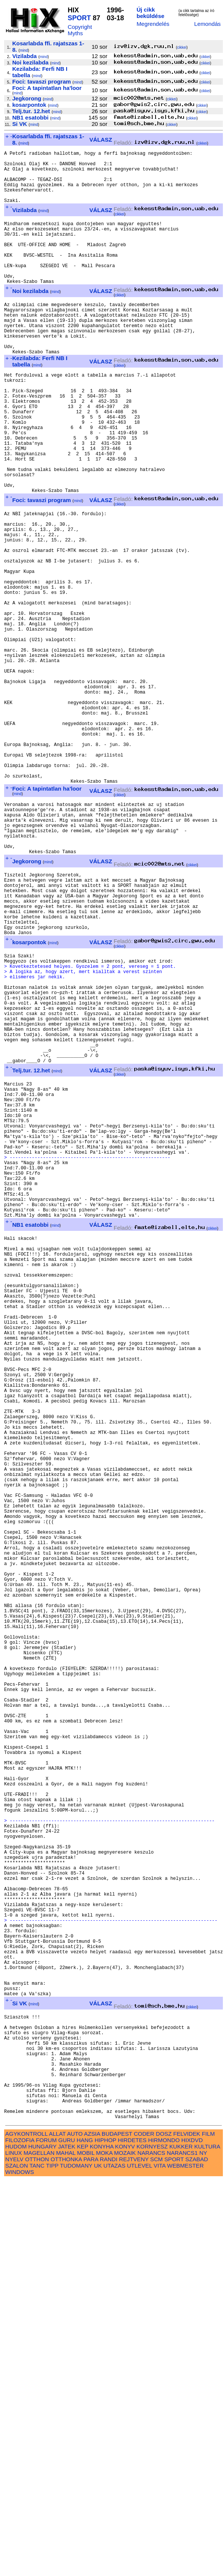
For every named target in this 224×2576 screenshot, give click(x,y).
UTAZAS (115, 2561)
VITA (160, 2561)
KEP (82, 2542)
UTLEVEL (139, 2561)
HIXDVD (192, 2536)
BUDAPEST (117, 2529)
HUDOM (16, 2542)
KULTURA (207, 2542)
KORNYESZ (152, 2542)
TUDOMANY (76, 2561)
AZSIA (92, 2529)
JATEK (66, 2542)
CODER (144, 2529)
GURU (66, 2536)
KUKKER (181, 2542)
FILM (208, 2529)
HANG (85, 2536)
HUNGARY (42, 2542)
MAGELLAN (39, 2548)
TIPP (52, 2561)
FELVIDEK (186, 2529)
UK (98, 2561)
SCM (156, 2555)
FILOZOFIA (19, 2536)
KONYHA (101, 2542)
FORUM (46, 2536)
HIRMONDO (163, 2536)
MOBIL (86, 2548)
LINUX (13, 2548)
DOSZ (164, 2529)
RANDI (108, 2555)
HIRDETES (132, 2536)
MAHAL (66, 2548)
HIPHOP (105, 2536)
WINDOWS (19, 2567)
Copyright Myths (80, 30)
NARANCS (151, 2548)
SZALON (16, 2561)
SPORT (79, 18)
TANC (37, 2561)
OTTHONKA (66, 2555)
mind (24, 50)
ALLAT (57, 2529)
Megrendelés (152, 24)
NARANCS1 (182, 2548)
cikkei (181, 47)
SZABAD (196, 2555)
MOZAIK (125, 2548)
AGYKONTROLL (26, 2529)
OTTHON (37, 2555)
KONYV (125, 2542)
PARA (90, 2555)
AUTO (75, 2529)
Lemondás (207, 24)
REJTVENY (133, 2555)
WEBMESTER (185, 2561)
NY (203, 2548)
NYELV (14, 2555)
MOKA (104, 2548)
